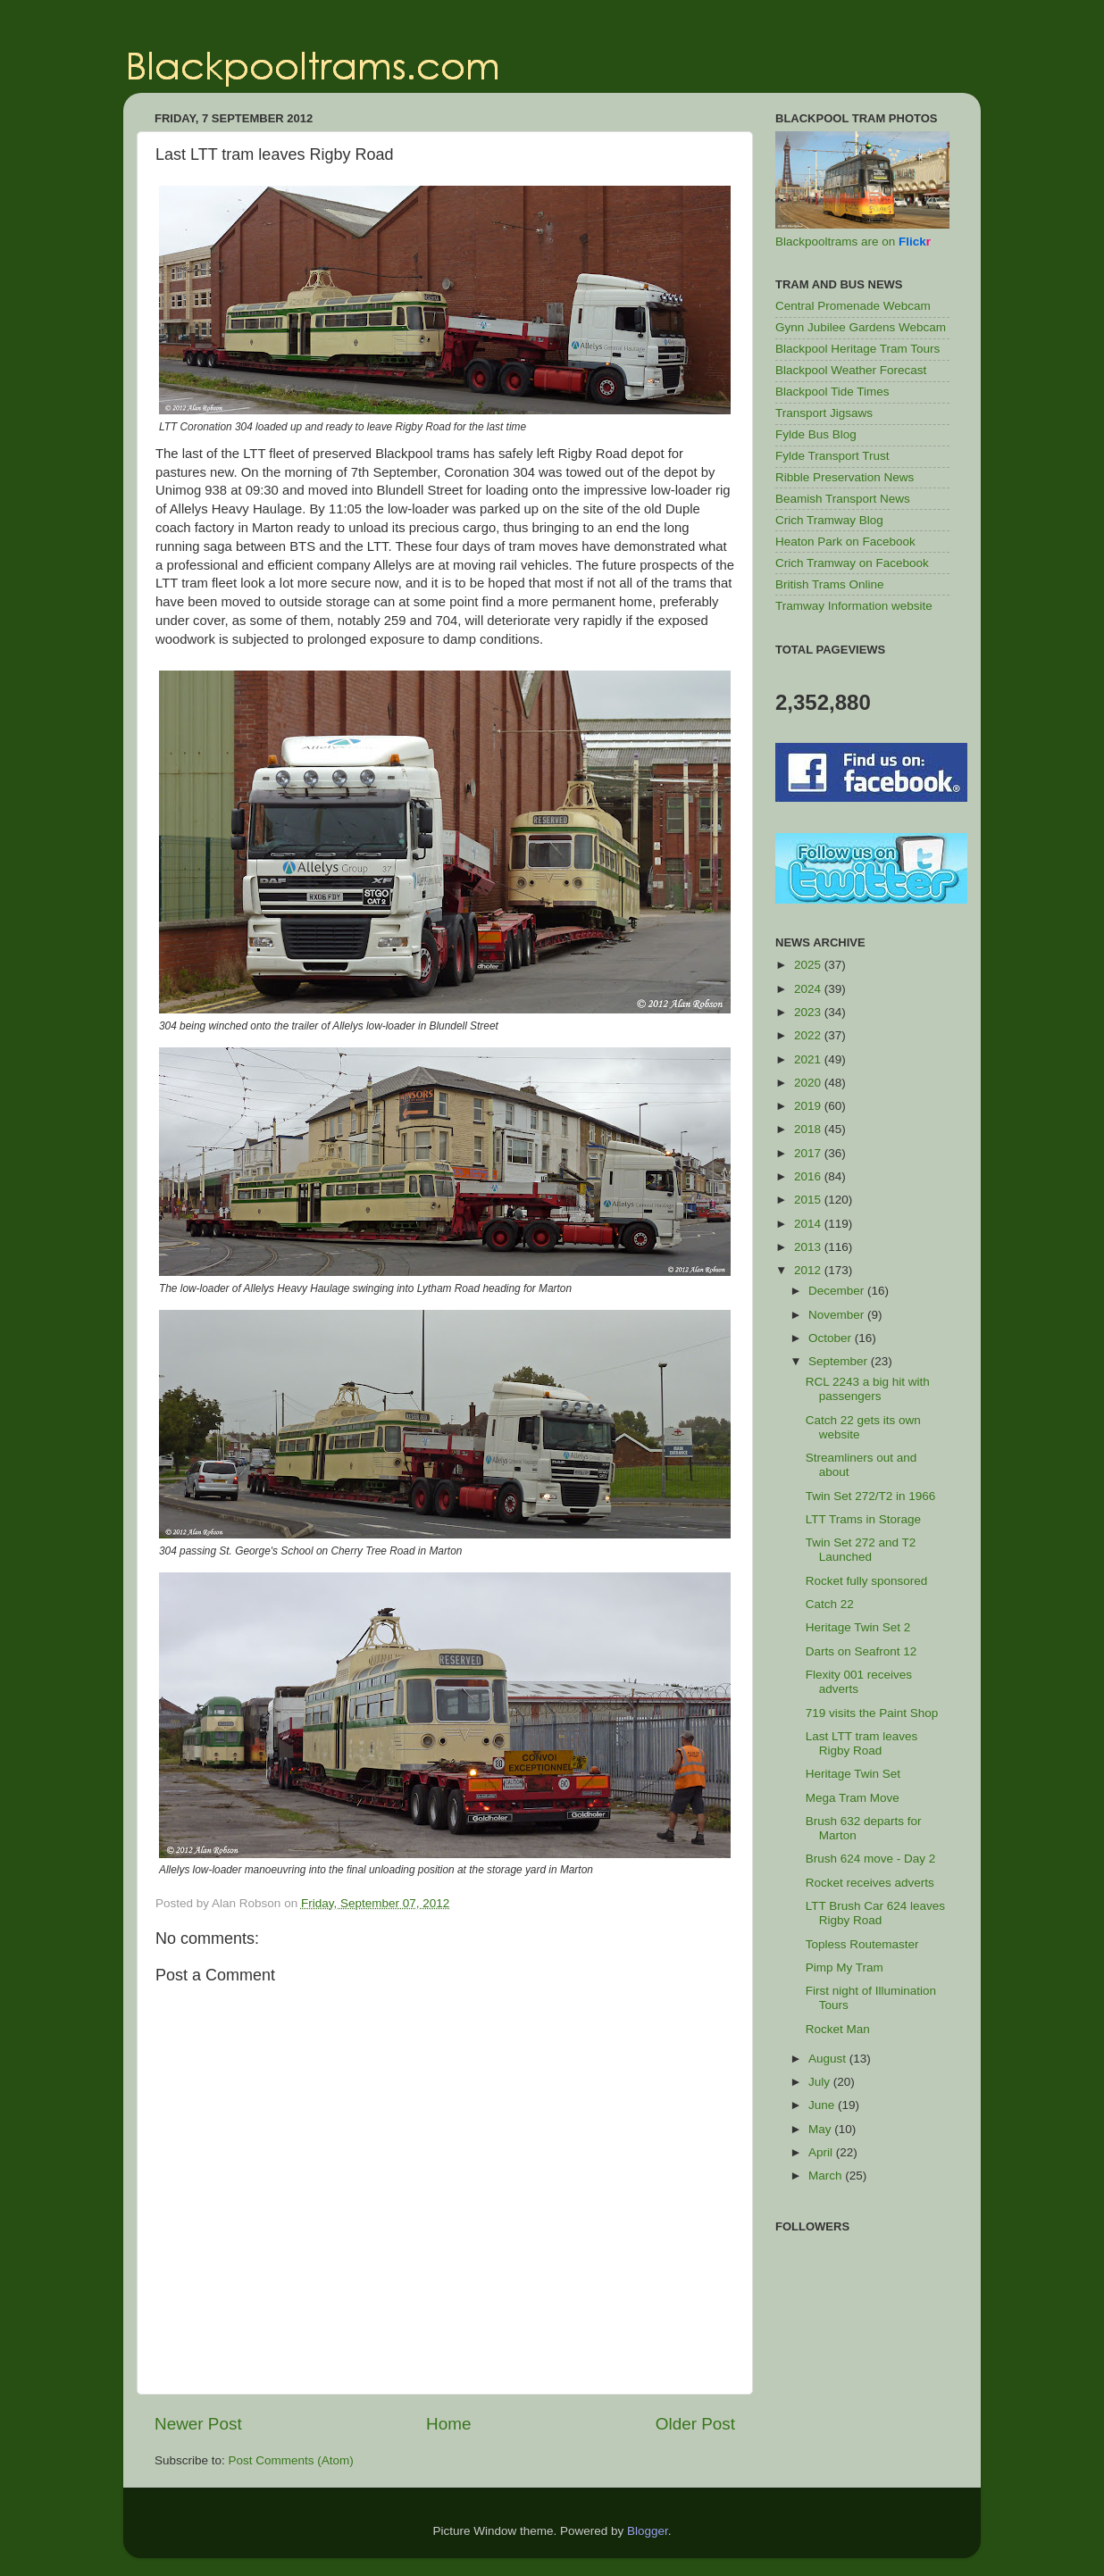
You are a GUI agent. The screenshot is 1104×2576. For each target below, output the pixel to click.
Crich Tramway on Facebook (852, 563)
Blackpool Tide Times (832, 391)
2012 (809, 1270)
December (837, 1290)
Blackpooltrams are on (853, 241)
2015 (809, 1199)
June (823, 2105)
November (837, 1314)
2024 (809, 989)
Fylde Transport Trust (832, 456)
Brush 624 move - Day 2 (871, 1858)
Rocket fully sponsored (867, 1581)
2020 (809, 1082)
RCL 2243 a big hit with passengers (868, 1389)
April (822, 2152)
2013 (809, 1247)
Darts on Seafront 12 (861, 1651)
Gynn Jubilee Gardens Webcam (860, 327)
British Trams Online (829, 584)
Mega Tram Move (852, 1798)
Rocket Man (838, 2029)
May (821, 2129)
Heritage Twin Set (853, 1773)
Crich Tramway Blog (829, 520)
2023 (809, 1012)
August (828, 2058)
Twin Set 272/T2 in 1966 (871, 1496)
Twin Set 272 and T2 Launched (861, 1549)
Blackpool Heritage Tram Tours (857, 348)
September (839, 1361)
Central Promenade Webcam (853, 306)
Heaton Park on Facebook (845, 541)
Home (448, 2423)
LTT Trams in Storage (863, 1519)
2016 (809, 1176)
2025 (809, 964)
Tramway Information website (854, 606)
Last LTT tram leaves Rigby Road (862, 1743)
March (826, 2175)
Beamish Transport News (842, 498)
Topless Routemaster (862, 1944)
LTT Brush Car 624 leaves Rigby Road (875, 1913)
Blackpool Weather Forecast (850, 370)
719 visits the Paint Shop (872, 1713)
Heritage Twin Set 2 (858, 1627)
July (820, 2081)
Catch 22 (830, 1604)
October (831, 1338)
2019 (809, 1106)
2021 (809, 1059)
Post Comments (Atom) (291, 2460)
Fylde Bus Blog (816, 434)
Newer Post (198, 2423)
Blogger (647, 2531)
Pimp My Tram (844, 1967)
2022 (809, 1035)
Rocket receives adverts (870, 1882)
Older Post (695, 2423)
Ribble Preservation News (844, 477)
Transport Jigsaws (824, 413)
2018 (809, 1129)
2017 (809, 1153)
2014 (809, 1223)
